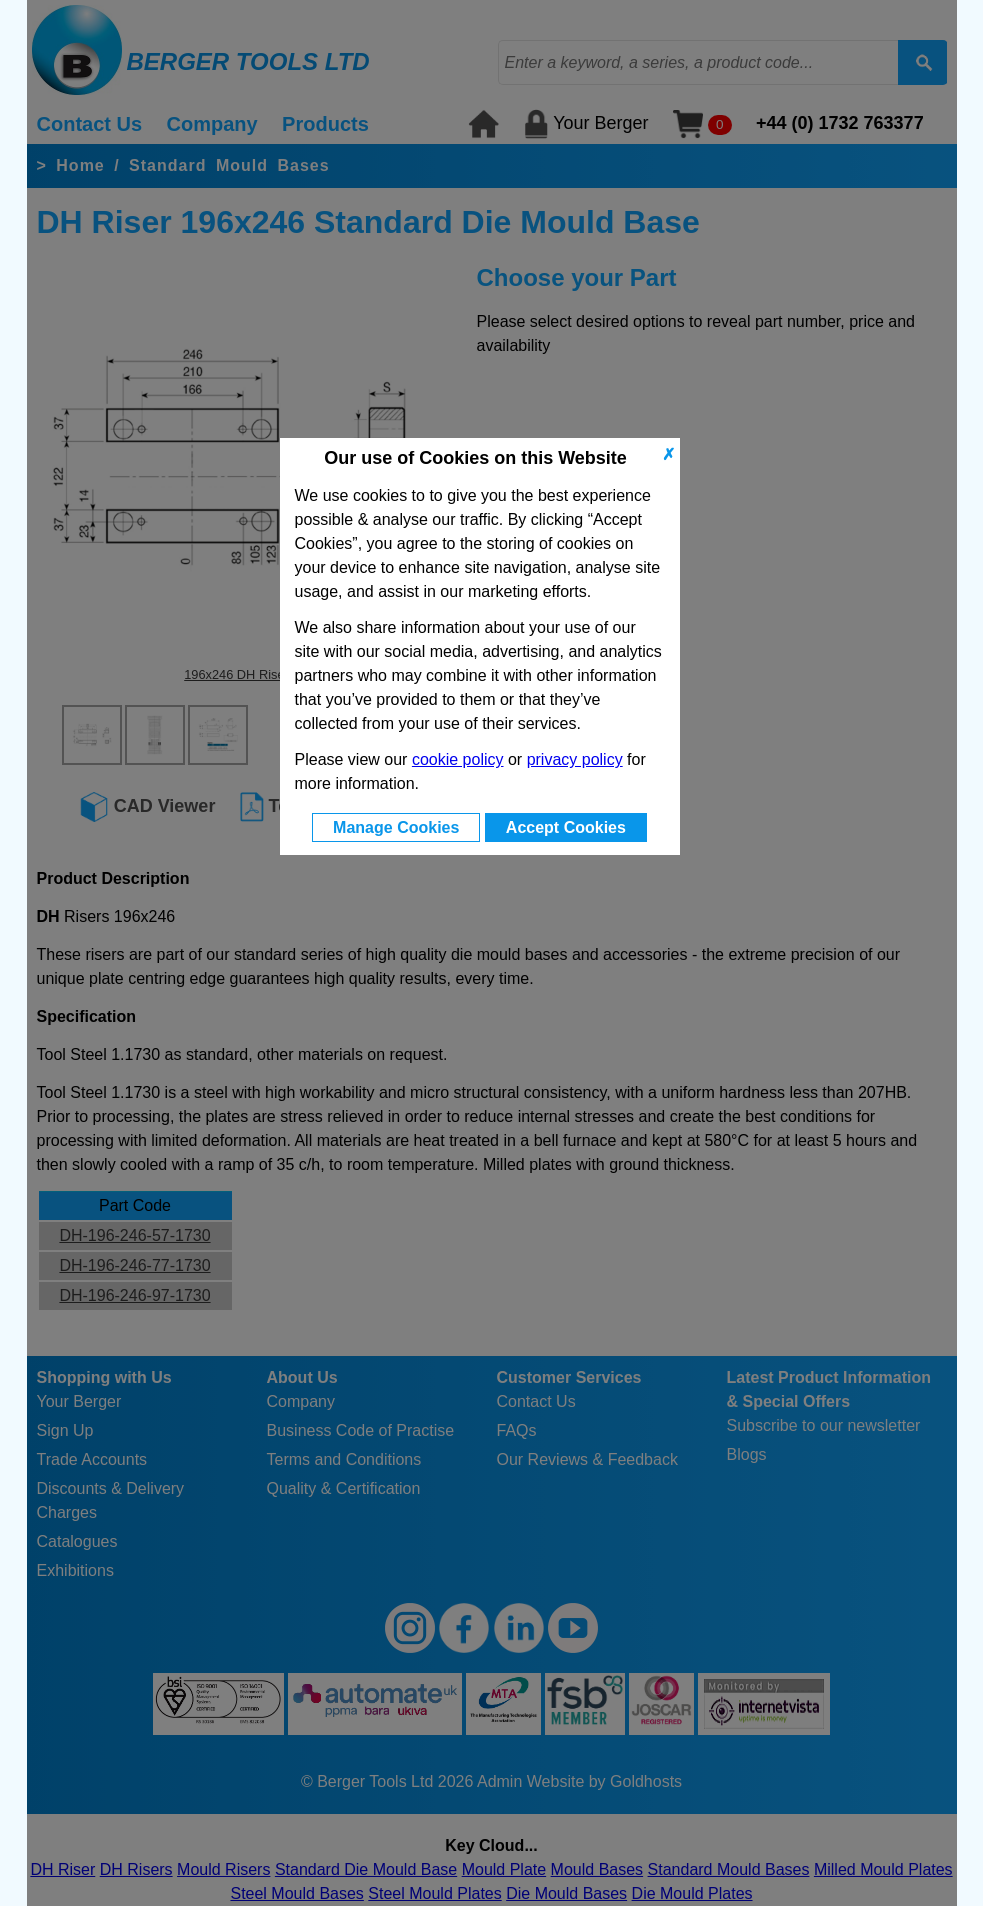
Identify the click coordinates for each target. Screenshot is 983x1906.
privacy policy (575, 759)
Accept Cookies (566, 827)
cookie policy (458, 759)
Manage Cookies (396, 827)
